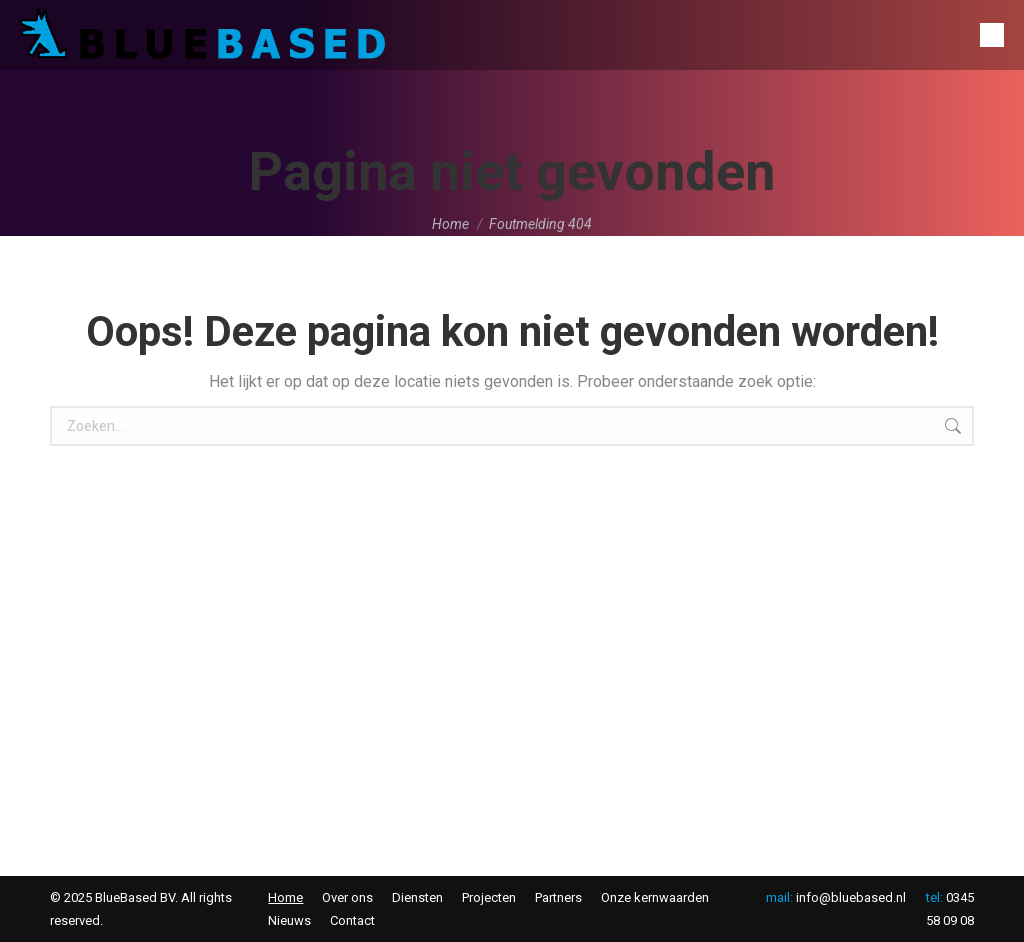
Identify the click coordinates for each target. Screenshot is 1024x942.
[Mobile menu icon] (992, 35)
